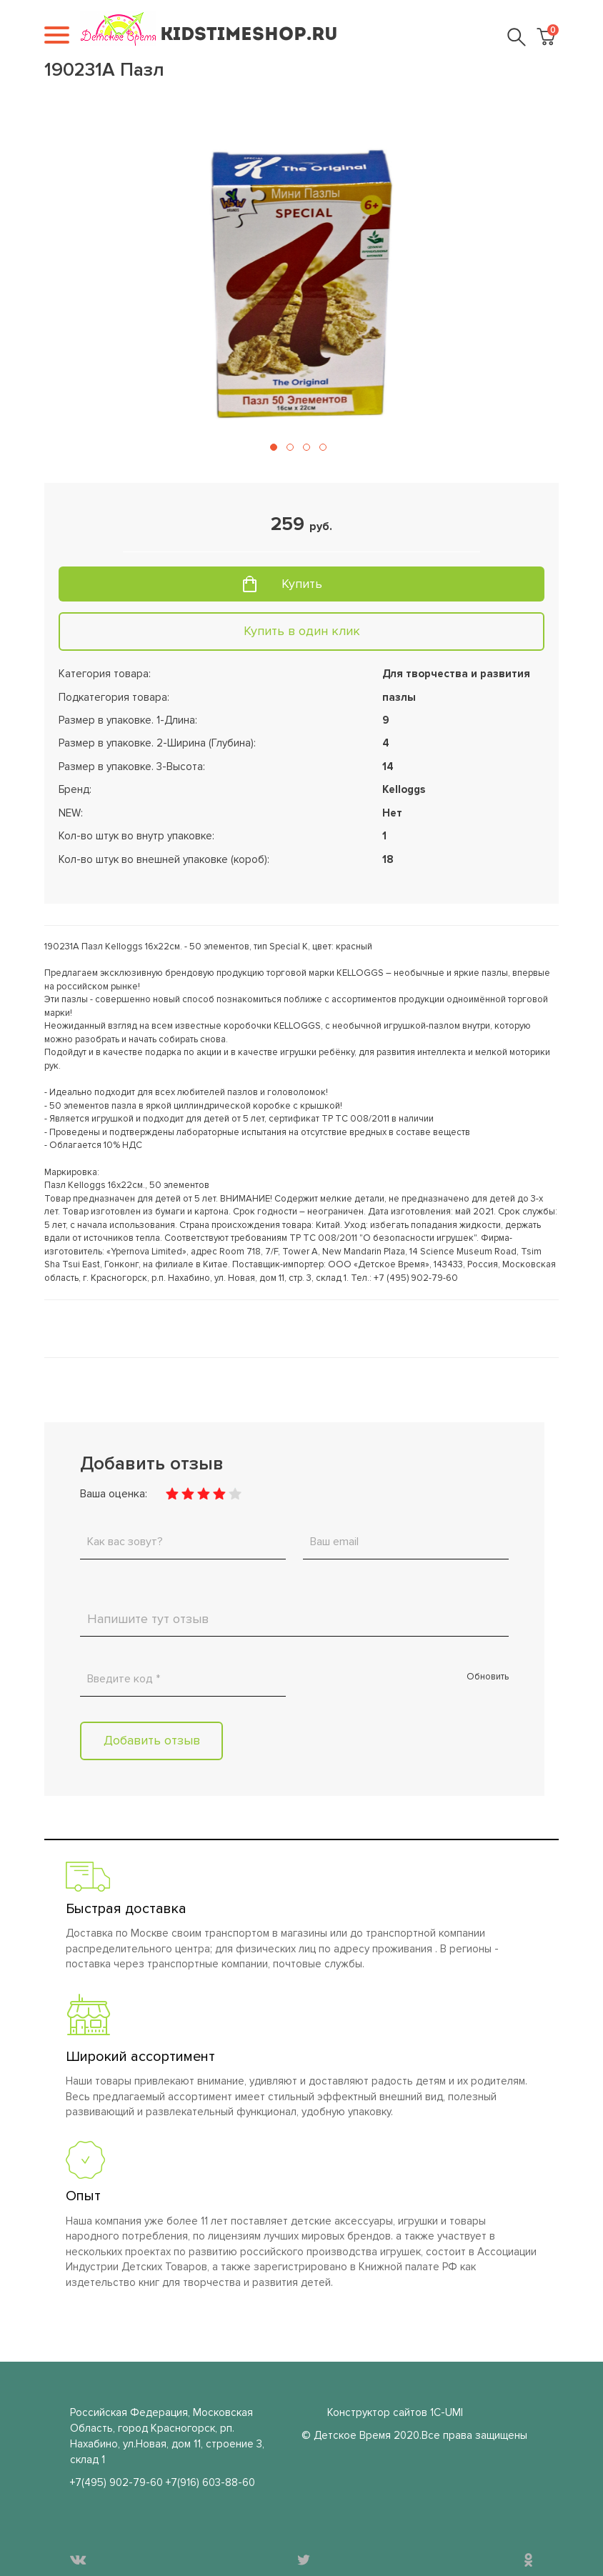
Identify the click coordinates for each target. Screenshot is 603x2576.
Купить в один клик (302, 631)
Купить (301, 583)
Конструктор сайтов (377, 2412)
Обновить (488, 1676)
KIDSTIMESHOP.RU (249, 35)
